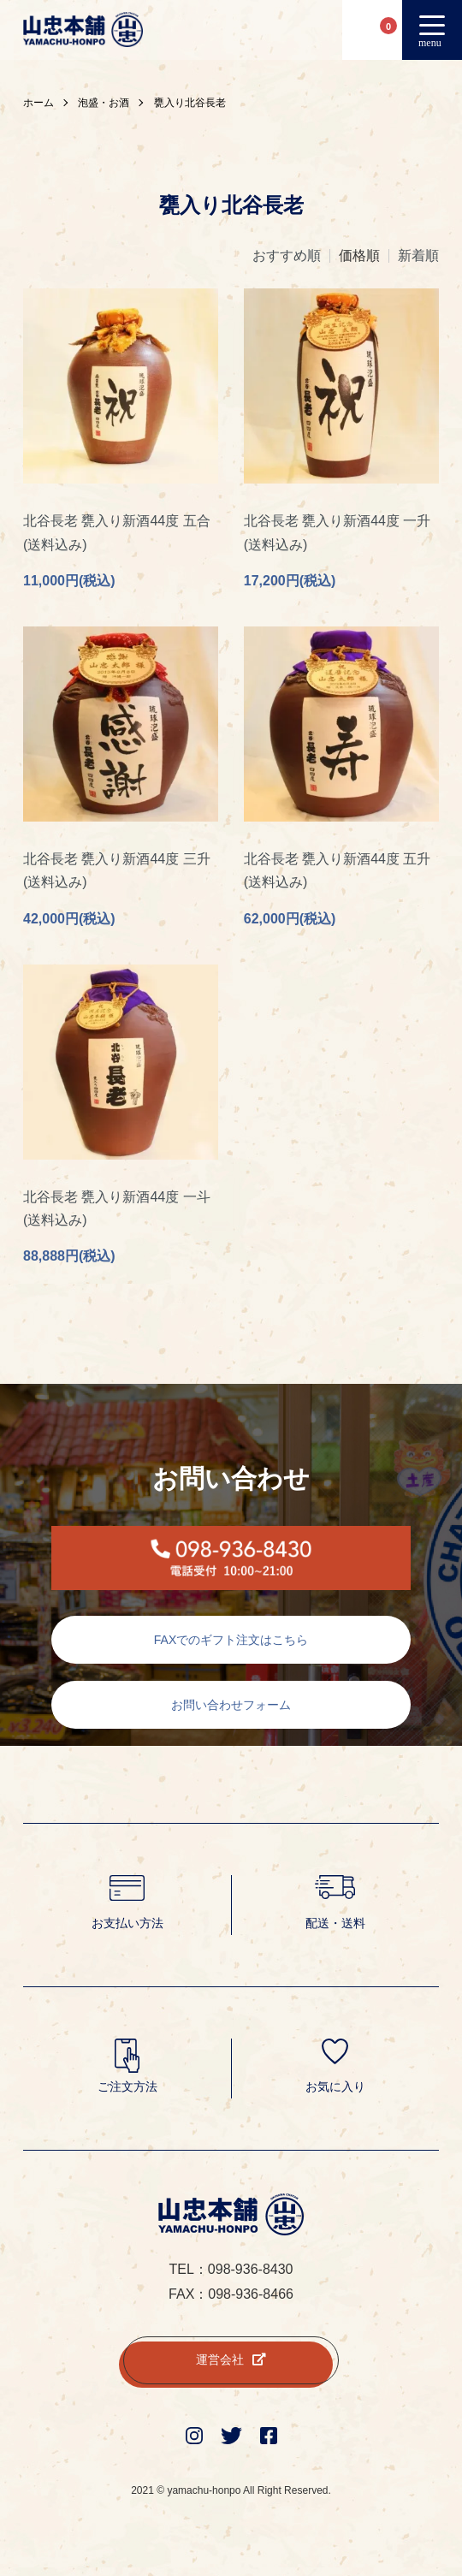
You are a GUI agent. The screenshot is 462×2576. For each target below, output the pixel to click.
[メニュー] (432, 30)
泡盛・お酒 (103, 103)
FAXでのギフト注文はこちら (231, 1640)
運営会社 (231, 2359)
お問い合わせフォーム (231, 1705)
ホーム (38, 103)
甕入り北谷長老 (190, 103)
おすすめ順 (286, 255)
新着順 (418, 255)
